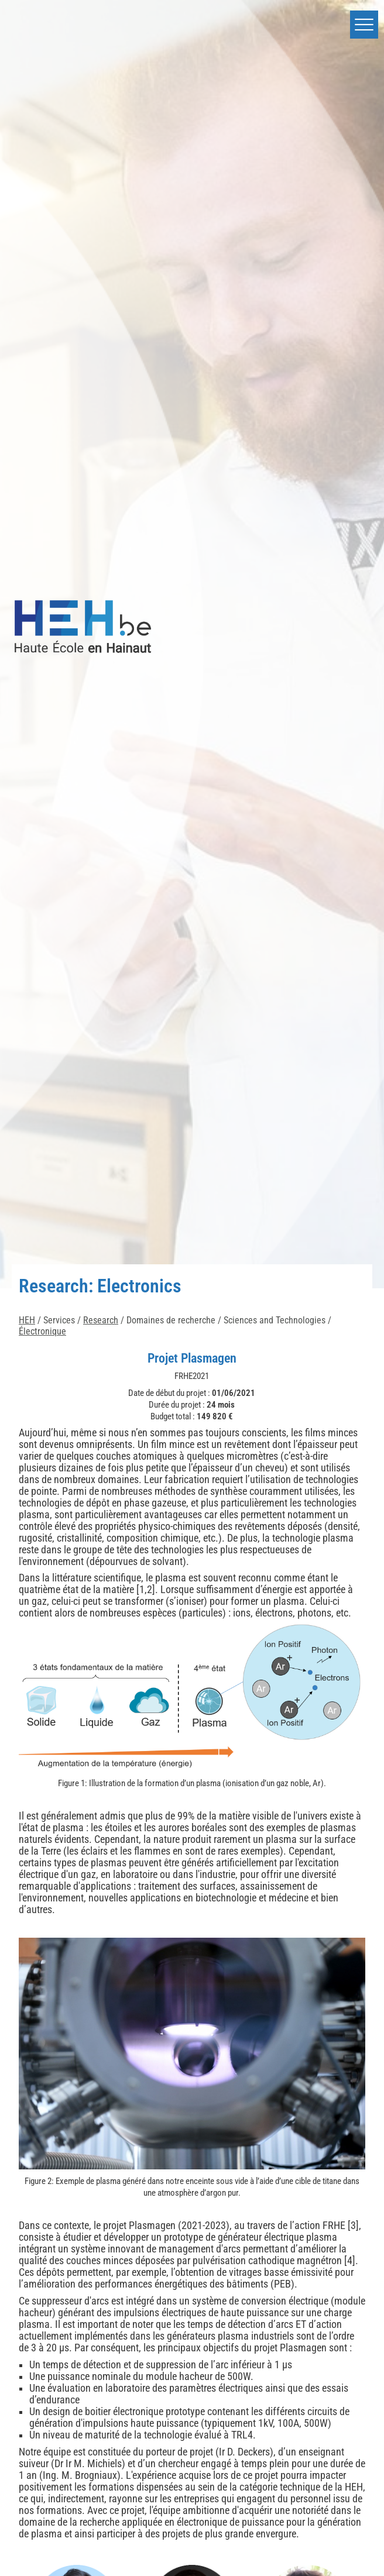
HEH (27, 1320)
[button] (364, 25)
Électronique (42, 1331)
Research (100, 1320)
